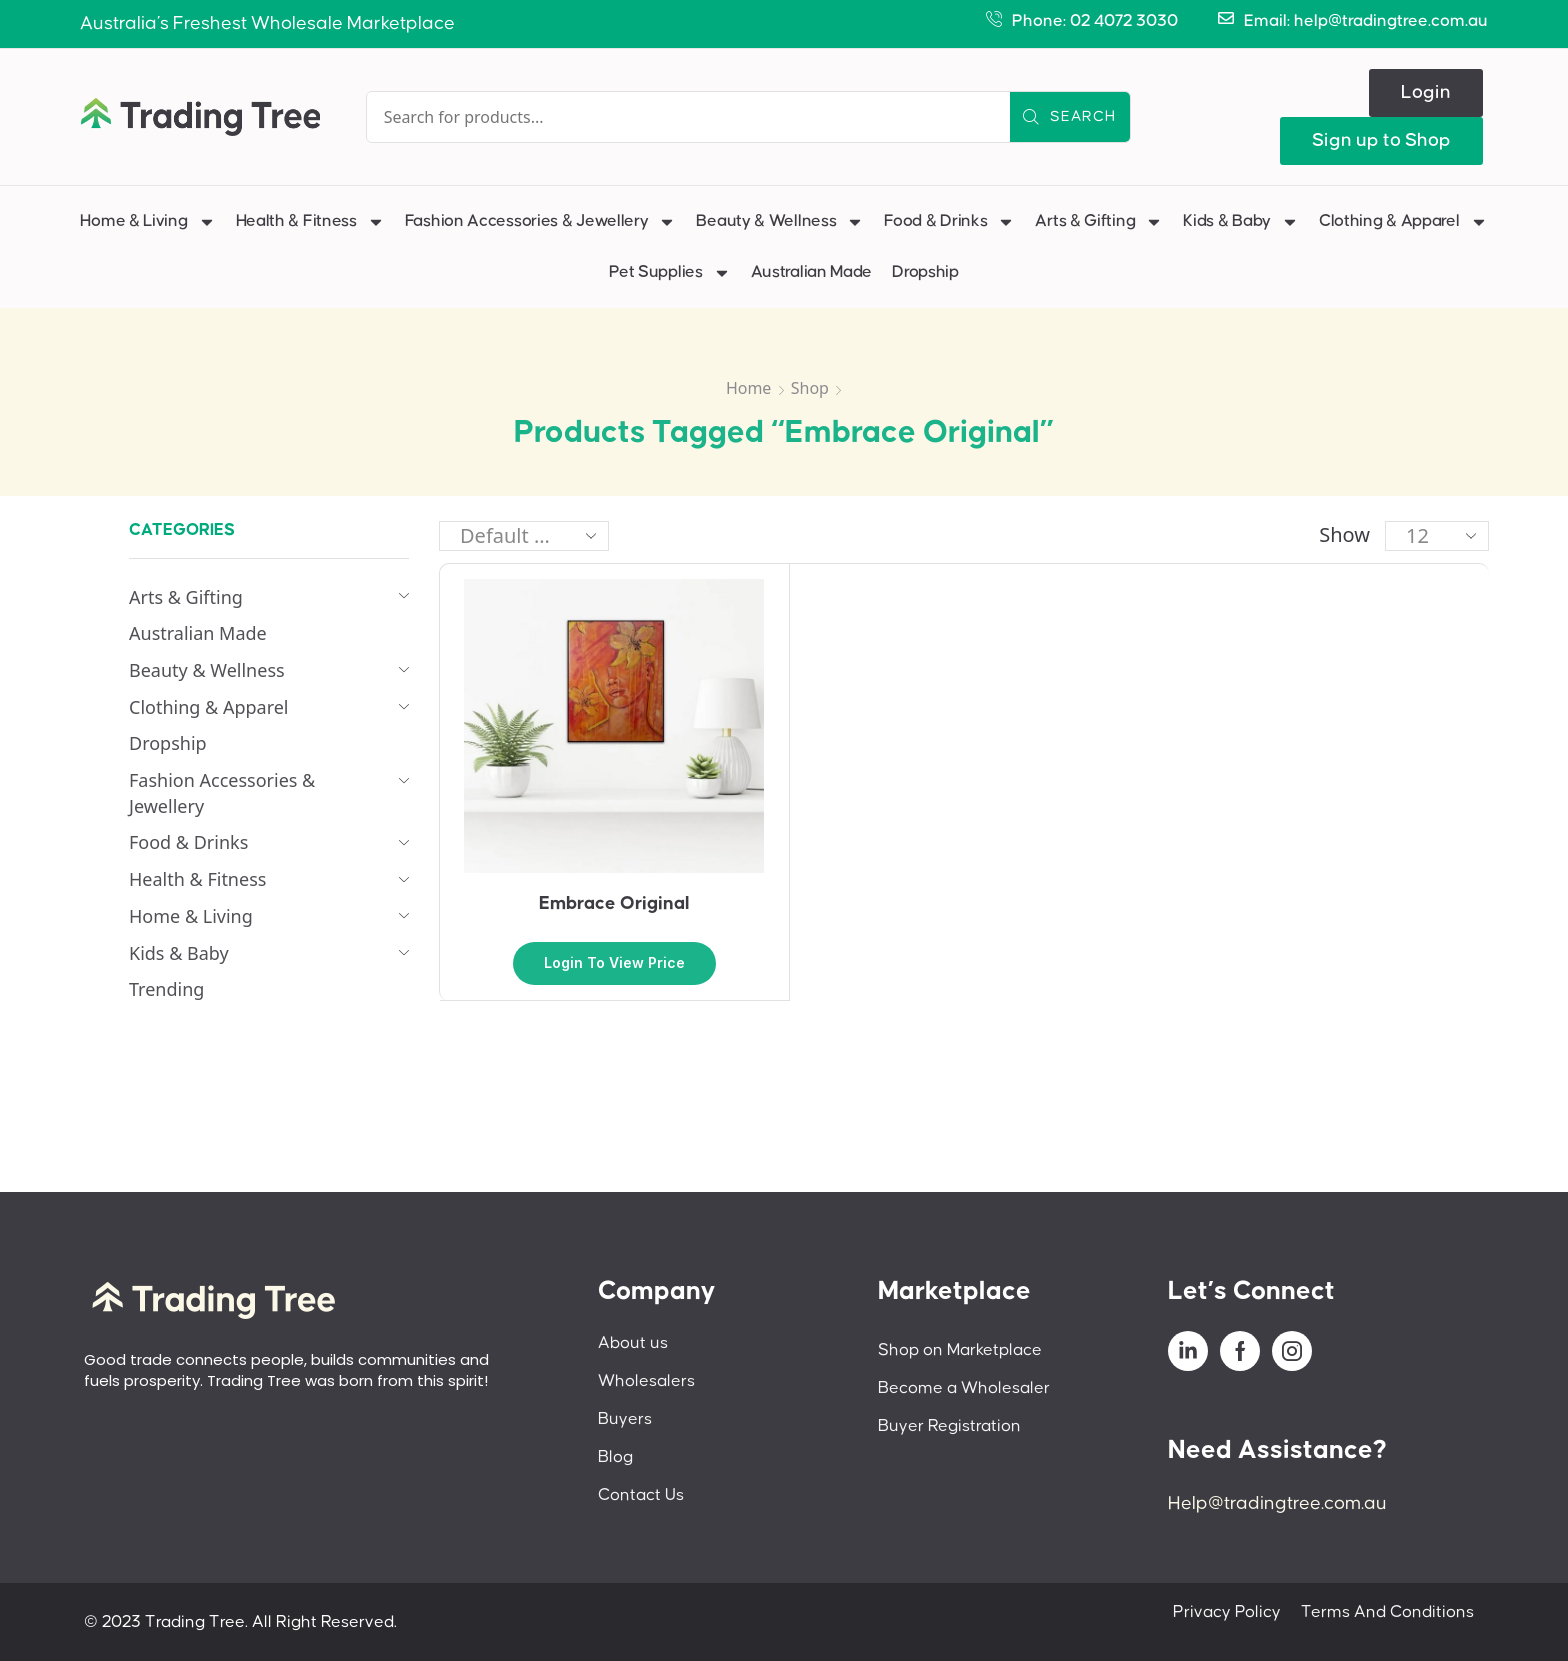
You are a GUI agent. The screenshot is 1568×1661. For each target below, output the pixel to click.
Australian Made (812, 272)
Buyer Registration (949, 1426)
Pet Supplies (669, 273)
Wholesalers (646, 1381)
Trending (166, 989)
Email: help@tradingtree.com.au (1366, 21)
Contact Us (641, 1495)
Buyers (625, 1419)
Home (749, 388)
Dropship (925, 272)
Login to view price (614, 962)
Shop (810, 388)
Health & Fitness (310, 222)
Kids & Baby (1241, 222)
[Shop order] (524, 536)
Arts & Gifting (1099, 222)
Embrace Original (614, 903)
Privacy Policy (1227, 1612)
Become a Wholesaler (964, 1388)
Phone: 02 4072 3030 (1095, 21)
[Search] (1070, 117)
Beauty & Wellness (780, 222)
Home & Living (147, 222)
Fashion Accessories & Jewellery (541, 222)
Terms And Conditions (1387, 1612)
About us (633, 1343)
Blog (615, 1457)
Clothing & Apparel (1403, 222)
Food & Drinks (949, 222)
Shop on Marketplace (960, 1350)
